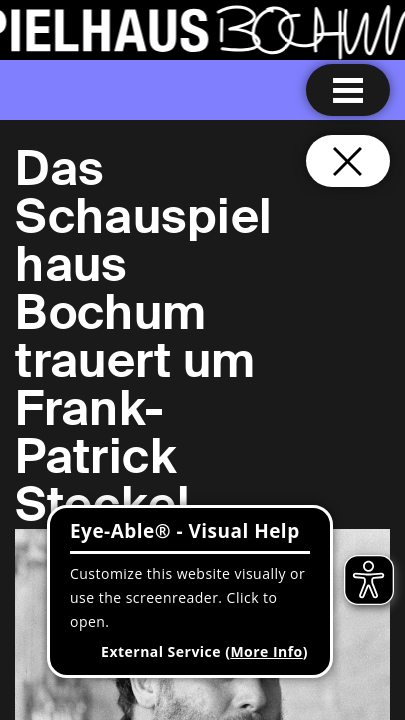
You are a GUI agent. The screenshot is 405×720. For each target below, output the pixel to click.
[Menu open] (348, 90)
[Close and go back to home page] (348, 161)
